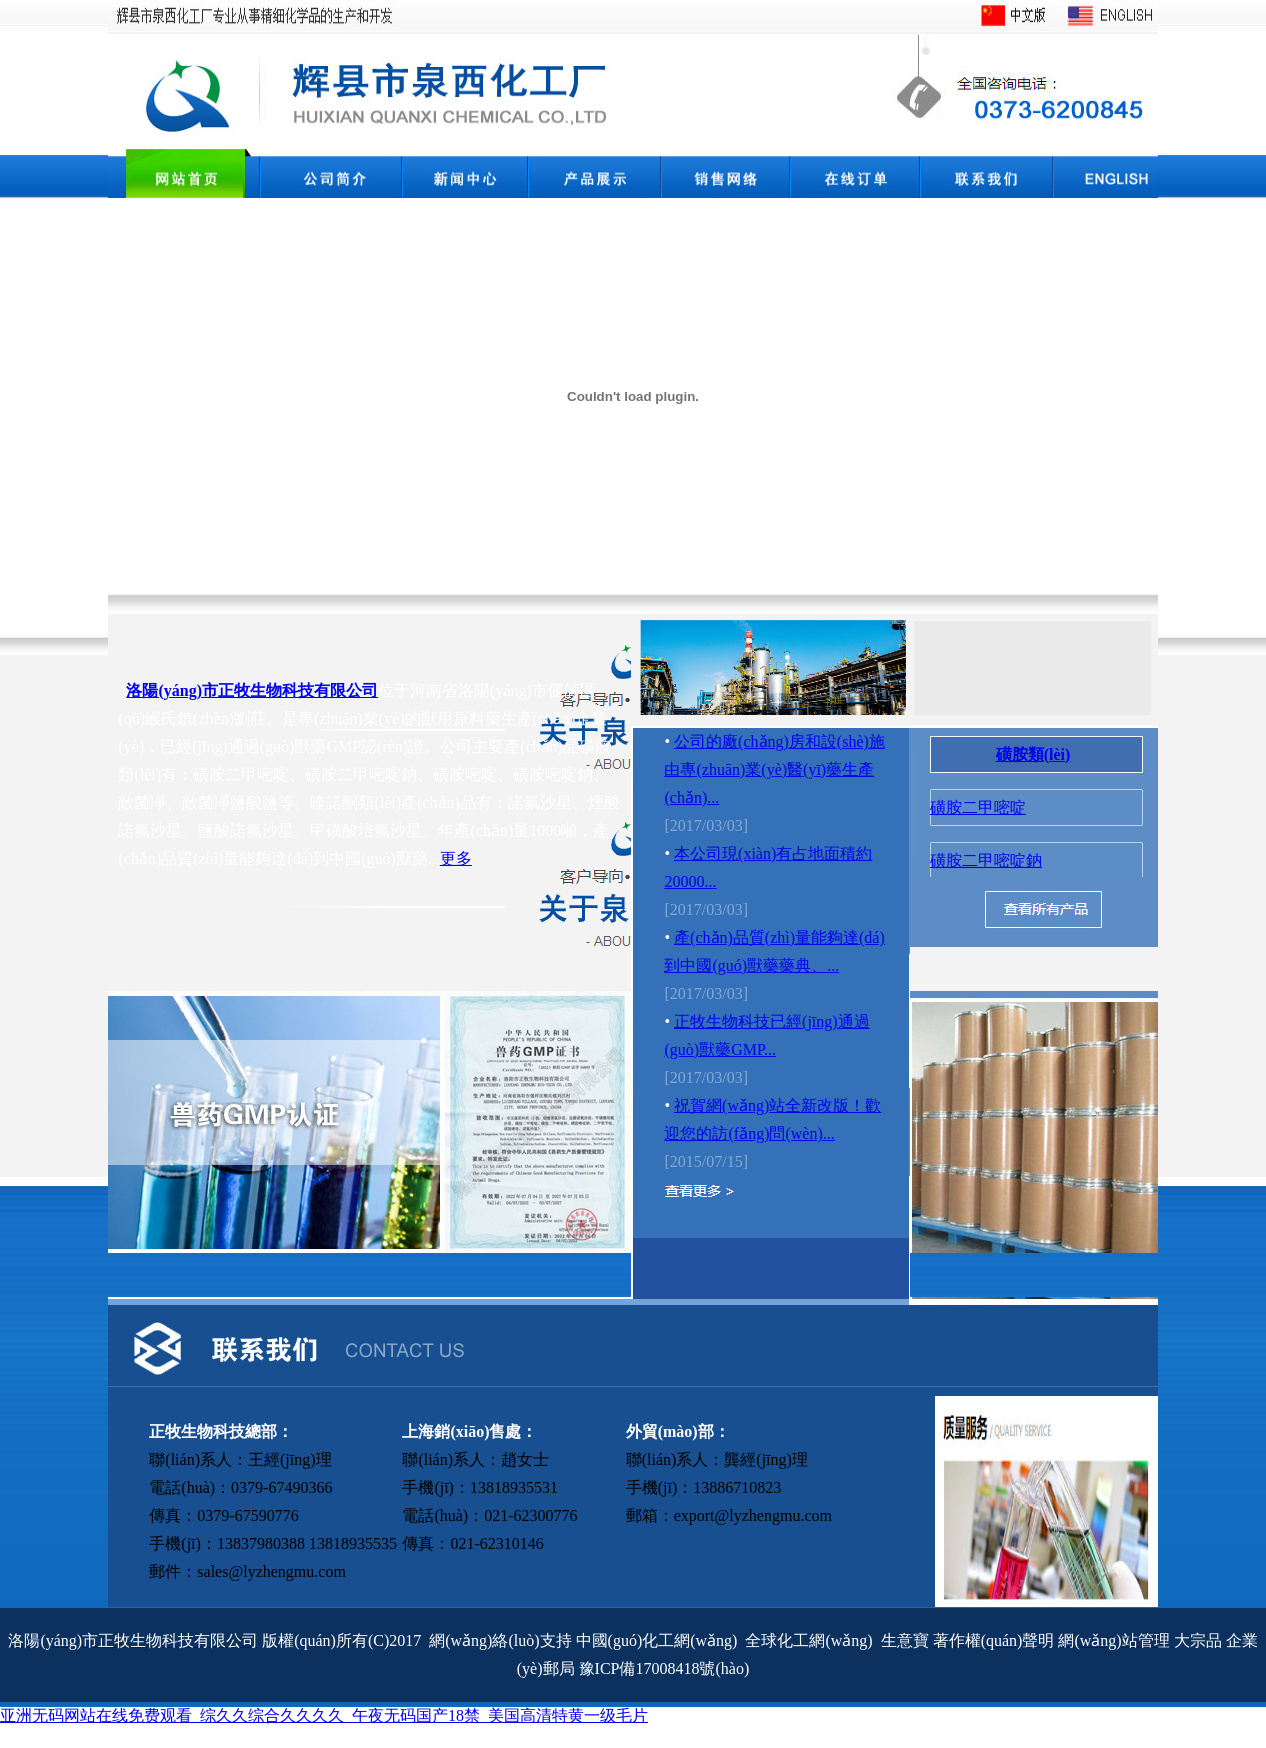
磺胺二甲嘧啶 (978, 807)
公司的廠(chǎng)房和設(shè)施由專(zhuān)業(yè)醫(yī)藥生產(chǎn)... (774, 769)
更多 (456, 858)
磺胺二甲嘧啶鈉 (986, 860)
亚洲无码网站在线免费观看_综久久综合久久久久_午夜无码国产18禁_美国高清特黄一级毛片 (324, 1715)
